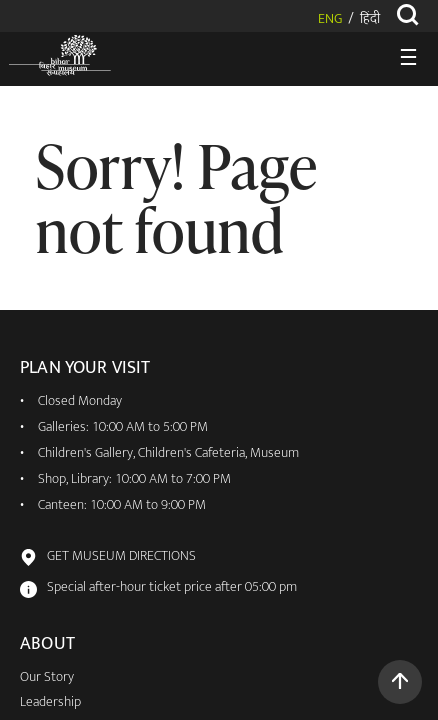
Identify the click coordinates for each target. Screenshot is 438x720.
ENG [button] (330, 20)
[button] (400, 682)
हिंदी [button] (370, 20)
